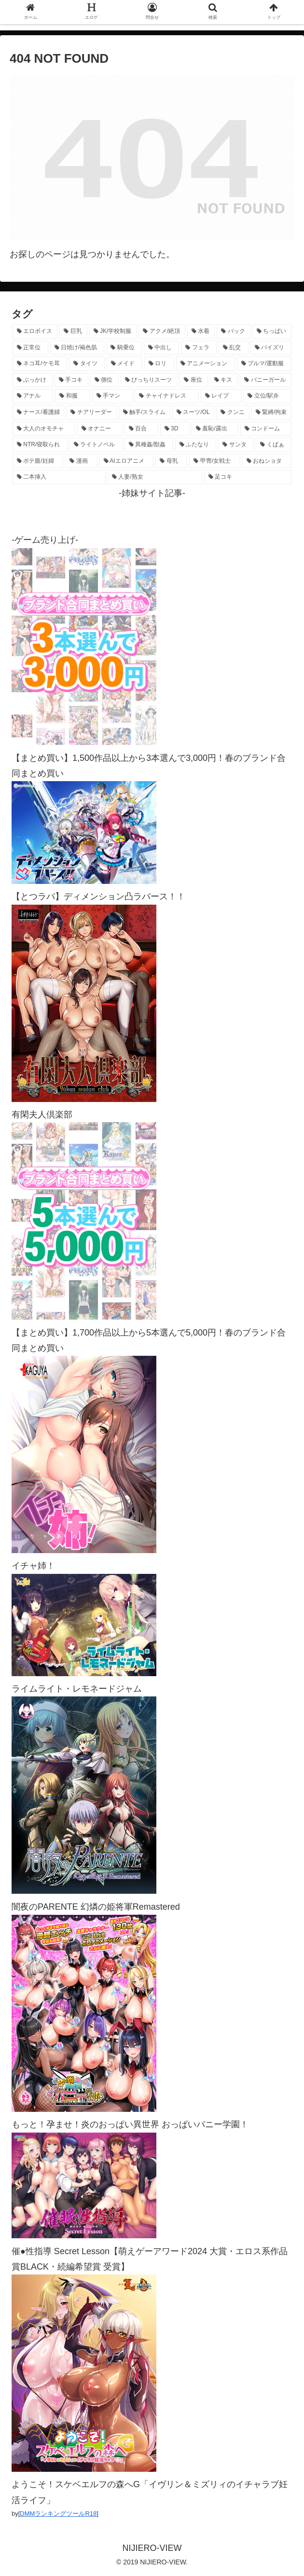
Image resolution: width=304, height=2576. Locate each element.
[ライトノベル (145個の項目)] (96, 445)
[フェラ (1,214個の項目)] (199, 348)
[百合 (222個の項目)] (141, 429)
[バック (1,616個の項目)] (233, 331)
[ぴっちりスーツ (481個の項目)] (149, 380)
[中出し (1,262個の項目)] (162, 348)
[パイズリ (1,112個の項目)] (271, 348)
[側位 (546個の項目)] (104, 380)
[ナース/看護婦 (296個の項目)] (38, 412)
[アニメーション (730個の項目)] (205, 364)
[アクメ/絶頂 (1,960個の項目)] (161, 331)
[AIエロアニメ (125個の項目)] (126, 461)
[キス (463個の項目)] (224, 380)
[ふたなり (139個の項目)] (196, 445)
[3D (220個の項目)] (175, 429)
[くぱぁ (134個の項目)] (273, 445)
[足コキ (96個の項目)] (247, 477)
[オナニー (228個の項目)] (100, 429)
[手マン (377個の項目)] (112, 396)
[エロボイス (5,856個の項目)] (35, 331)
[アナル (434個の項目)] (33, 396)
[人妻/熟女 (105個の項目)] (155, 477)
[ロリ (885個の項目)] (159, 364)
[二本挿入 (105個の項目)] (59, 477)
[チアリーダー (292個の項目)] (91, 412)
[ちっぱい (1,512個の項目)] (271, 331)
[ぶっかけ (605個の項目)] (33, 380)
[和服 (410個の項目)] (72, 396)
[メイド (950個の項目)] (124, 364)
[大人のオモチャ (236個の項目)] (44, 429)
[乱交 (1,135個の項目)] (234, 348)
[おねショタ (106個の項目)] (266, 461)
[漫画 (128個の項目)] (81, 461)
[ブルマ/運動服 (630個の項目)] (264, 364)
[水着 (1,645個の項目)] (201, 331)
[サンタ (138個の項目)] (236, 445)
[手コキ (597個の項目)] (72, 380)
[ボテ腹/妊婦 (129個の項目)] (38, 461)
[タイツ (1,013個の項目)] (87, 364)
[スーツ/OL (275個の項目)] (193, 412)
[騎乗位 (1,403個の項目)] (124, 348)
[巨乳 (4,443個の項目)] (73, 331)
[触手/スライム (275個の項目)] (144, 412)
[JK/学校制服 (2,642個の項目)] (113, 331)
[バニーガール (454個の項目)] (265, 380)
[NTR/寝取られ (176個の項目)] (40, 445)
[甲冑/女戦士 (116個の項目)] (214, 461)
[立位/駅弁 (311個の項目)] (267, 396)
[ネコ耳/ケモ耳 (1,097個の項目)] (40, 364)
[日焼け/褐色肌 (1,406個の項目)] (77, 348)
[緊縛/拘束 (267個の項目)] (271, 412)
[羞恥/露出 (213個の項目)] (215, 429)
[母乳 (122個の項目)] (171, 461)
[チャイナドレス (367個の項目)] (166, 396)
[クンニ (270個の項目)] (232, 412)
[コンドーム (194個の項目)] (265, 429)
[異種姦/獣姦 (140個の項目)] (148, 445)
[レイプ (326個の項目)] (221, 396)
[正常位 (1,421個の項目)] (30, 348)
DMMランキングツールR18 (58, 2513)
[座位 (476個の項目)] (194, 380)
